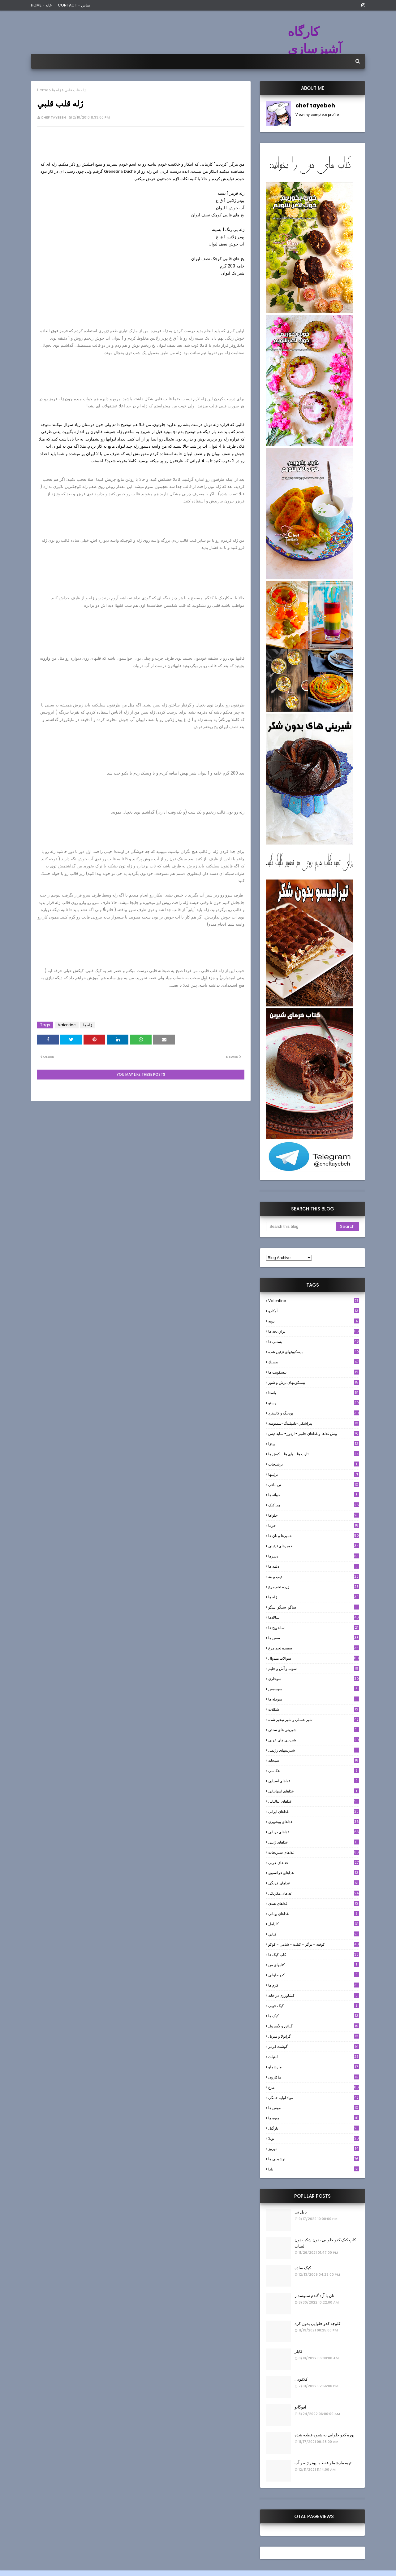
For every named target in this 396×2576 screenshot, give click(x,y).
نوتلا (313, 2138)
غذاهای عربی (313, 1862)
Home (42, 90)
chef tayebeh (53, 117)
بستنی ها (313, 1341)
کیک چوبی (313, 2005)
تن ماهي (313, 1484)
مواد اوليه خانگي (313, 2097)
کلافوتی (301, 2379)
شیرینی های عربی (313, 1740)
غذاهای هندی (313, 1903)
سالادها (313, 1617)
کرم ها (313, 1985)
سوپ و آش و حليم (313, 1668)
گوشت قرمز (313, 2046)
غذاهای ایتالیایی (313, 1801)
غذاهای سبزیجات (313, 1852)
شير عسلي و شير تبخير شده (313, 1719)
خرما (313, 1525)
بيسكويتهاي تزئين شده (313, 1351)
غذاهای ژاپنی (313, 1842)
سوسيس (313, 1689)
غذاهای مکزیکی (313, 1893)
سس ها (313, 1637)
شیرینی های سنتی (313, 1729)
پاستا (313, 1392)
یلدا (313, 2169)
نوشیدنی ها (313, 2158)
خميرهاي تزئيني (313, 1546)
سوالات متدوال (313, 1658)
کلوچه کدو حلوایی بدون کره (317, 2323)
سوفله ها (313, 1699)
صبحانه (313, 1760)
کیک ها (313, 2016)
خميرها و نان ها (313, 1535)
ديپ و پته (313, 1576)
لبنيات (313, 2056)
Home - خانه (41, 5)
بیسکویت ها (313, 1372)
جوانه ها (313, 1494)
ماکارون (313, 2077)
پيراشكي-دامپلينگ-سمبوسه (313, 1423)
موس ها (313, 2107)
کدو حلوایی (313, 1975)
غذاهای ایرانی (313, 1811)
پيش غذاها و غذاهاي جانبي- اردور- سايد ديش (313, 1433)
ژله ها (56, 90)
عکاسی (313, 1770)
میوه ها (313, 2118)
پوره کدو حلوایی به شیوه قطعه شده (325, 2435)
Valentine (66, 1024)
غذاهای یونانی (313, 1913)
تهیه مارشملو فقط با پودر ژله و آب (323, 2463)
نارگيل (313, 2128)
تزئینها (313, 1474)
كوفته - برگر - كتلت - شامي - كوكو (313, 1944)
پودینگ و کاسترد (313, 1413)
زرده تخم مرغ (313, 1586)
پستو (313, 1402)
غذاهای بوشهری (313, 1821)
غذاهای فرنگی (313, 1883)
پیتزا (313, 1443)
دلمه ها (313, 1566)
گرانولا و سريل (313, 2036)
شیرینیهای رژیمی (313, 1750)
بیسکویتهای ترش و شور (313, 1382)
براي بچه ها (313, 1331)
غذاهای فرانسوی (313, 1872)
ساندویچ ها (313, 1627)
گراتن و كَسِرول (313, 2026)
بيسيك (313, 1362)
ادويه (313, 1321)
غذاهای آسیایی (313, 1780)
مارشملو (313, 2067)
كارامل (313, 1924)
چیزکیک (313, 1505)
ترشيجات (313, 1464)
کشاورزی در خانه (313, 1995)
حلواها (313, 1515)
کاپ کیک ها (313, 1954)
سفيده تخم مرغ (313, 1648)
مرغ (313, 2087)
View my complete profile (317, 114)
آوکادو (313, 1311)
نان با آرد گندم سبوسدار (314, 2296)
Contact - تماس (74, 5)
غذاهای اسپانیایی (313, 1791)
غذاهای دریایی (313, 1832)
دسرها (313, 1556)
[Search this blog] (301, 1226)
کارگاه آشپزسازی (315, 40)
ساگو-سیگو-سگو (313, 1607)
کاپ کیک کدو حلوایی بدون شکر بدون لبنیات (325, 2243)
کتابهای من (313, 1964)
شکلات (313, 1709)
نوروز (313, 2149)
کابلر (298, 2351)
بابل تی (301, 2212)
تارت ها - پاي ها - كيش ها (313, 1454)
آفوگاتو (300, 2407)
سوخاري (313, 1678)
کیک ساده (303, 2268)
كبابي (313, 1934)
